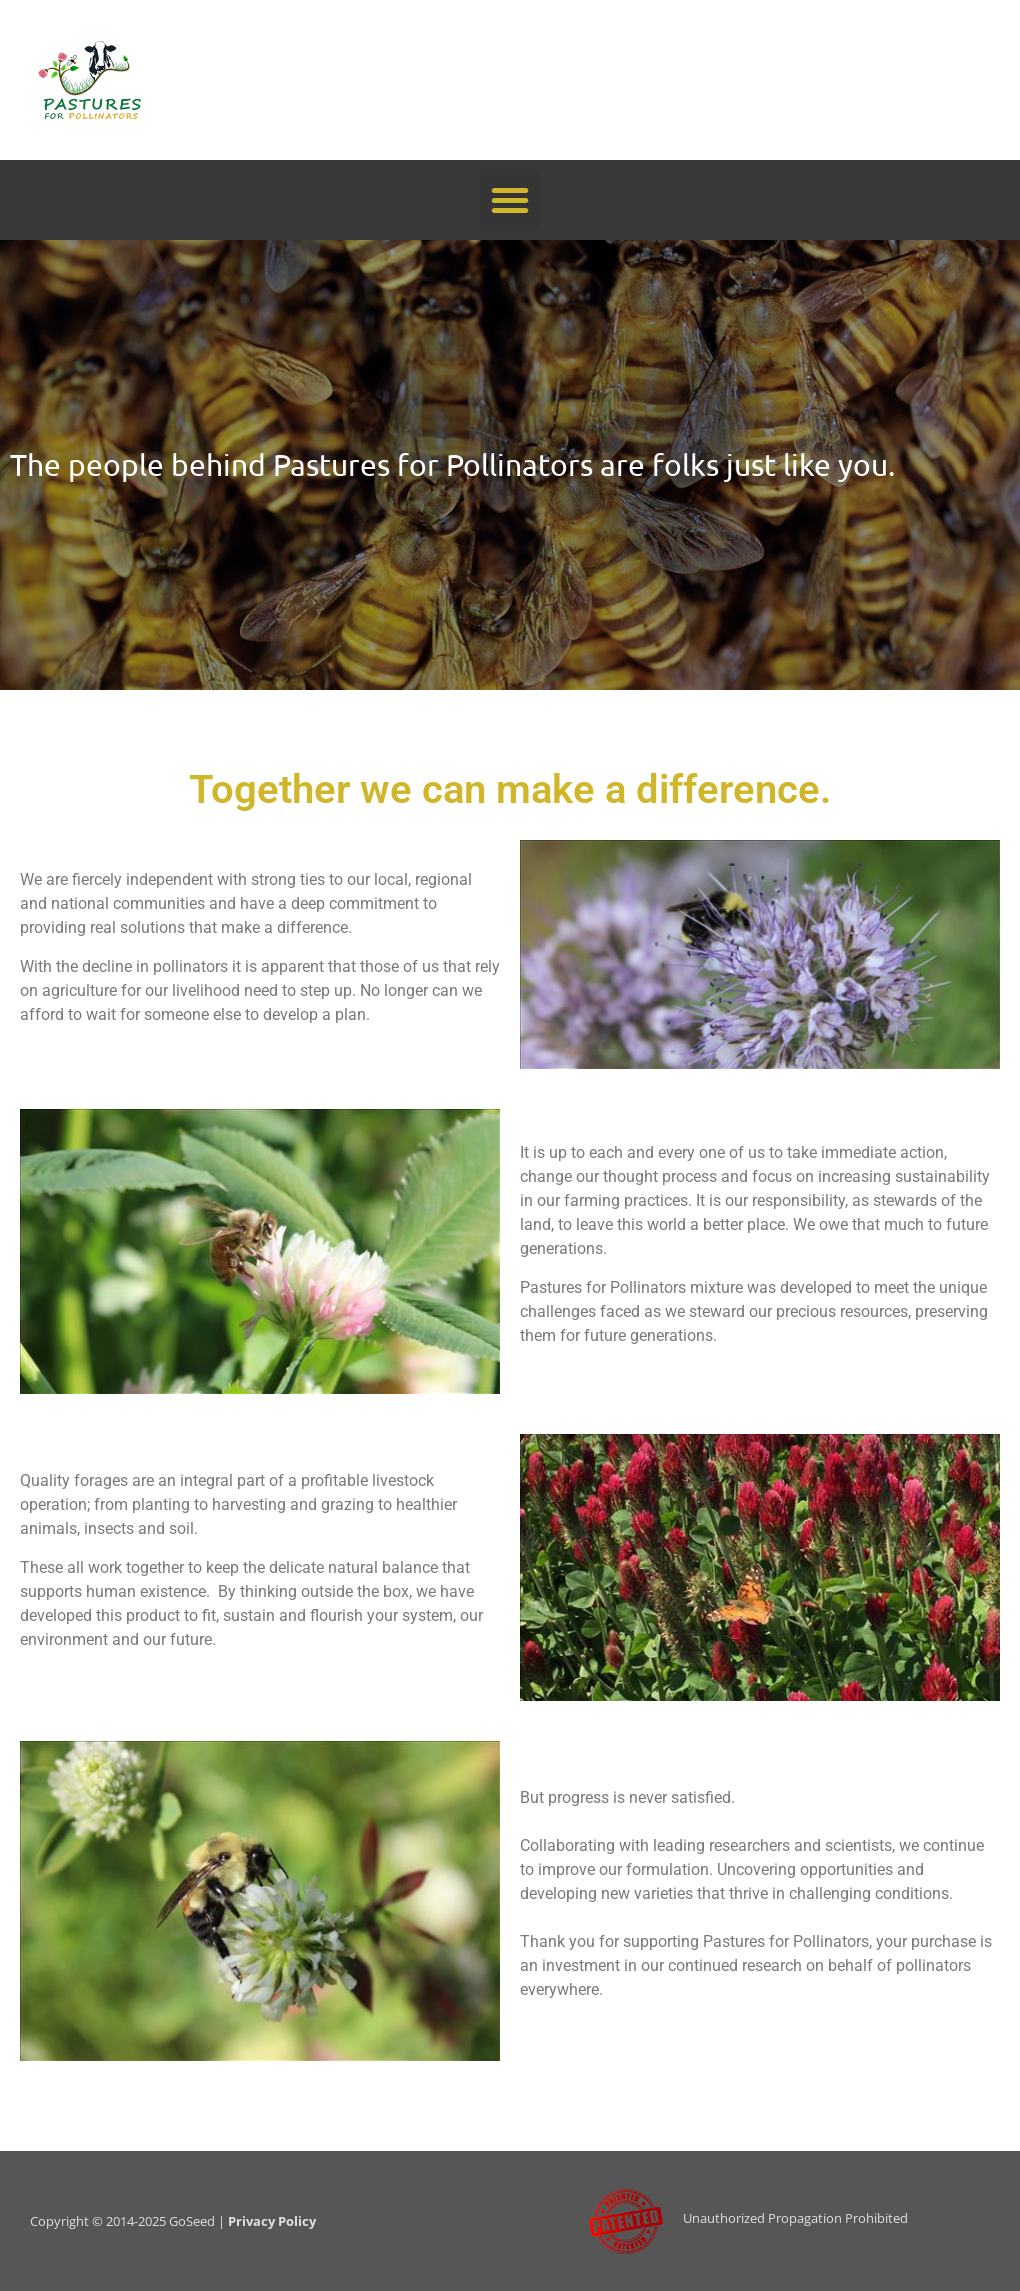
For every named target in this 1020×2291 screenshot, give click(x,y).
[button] (510, 200)
